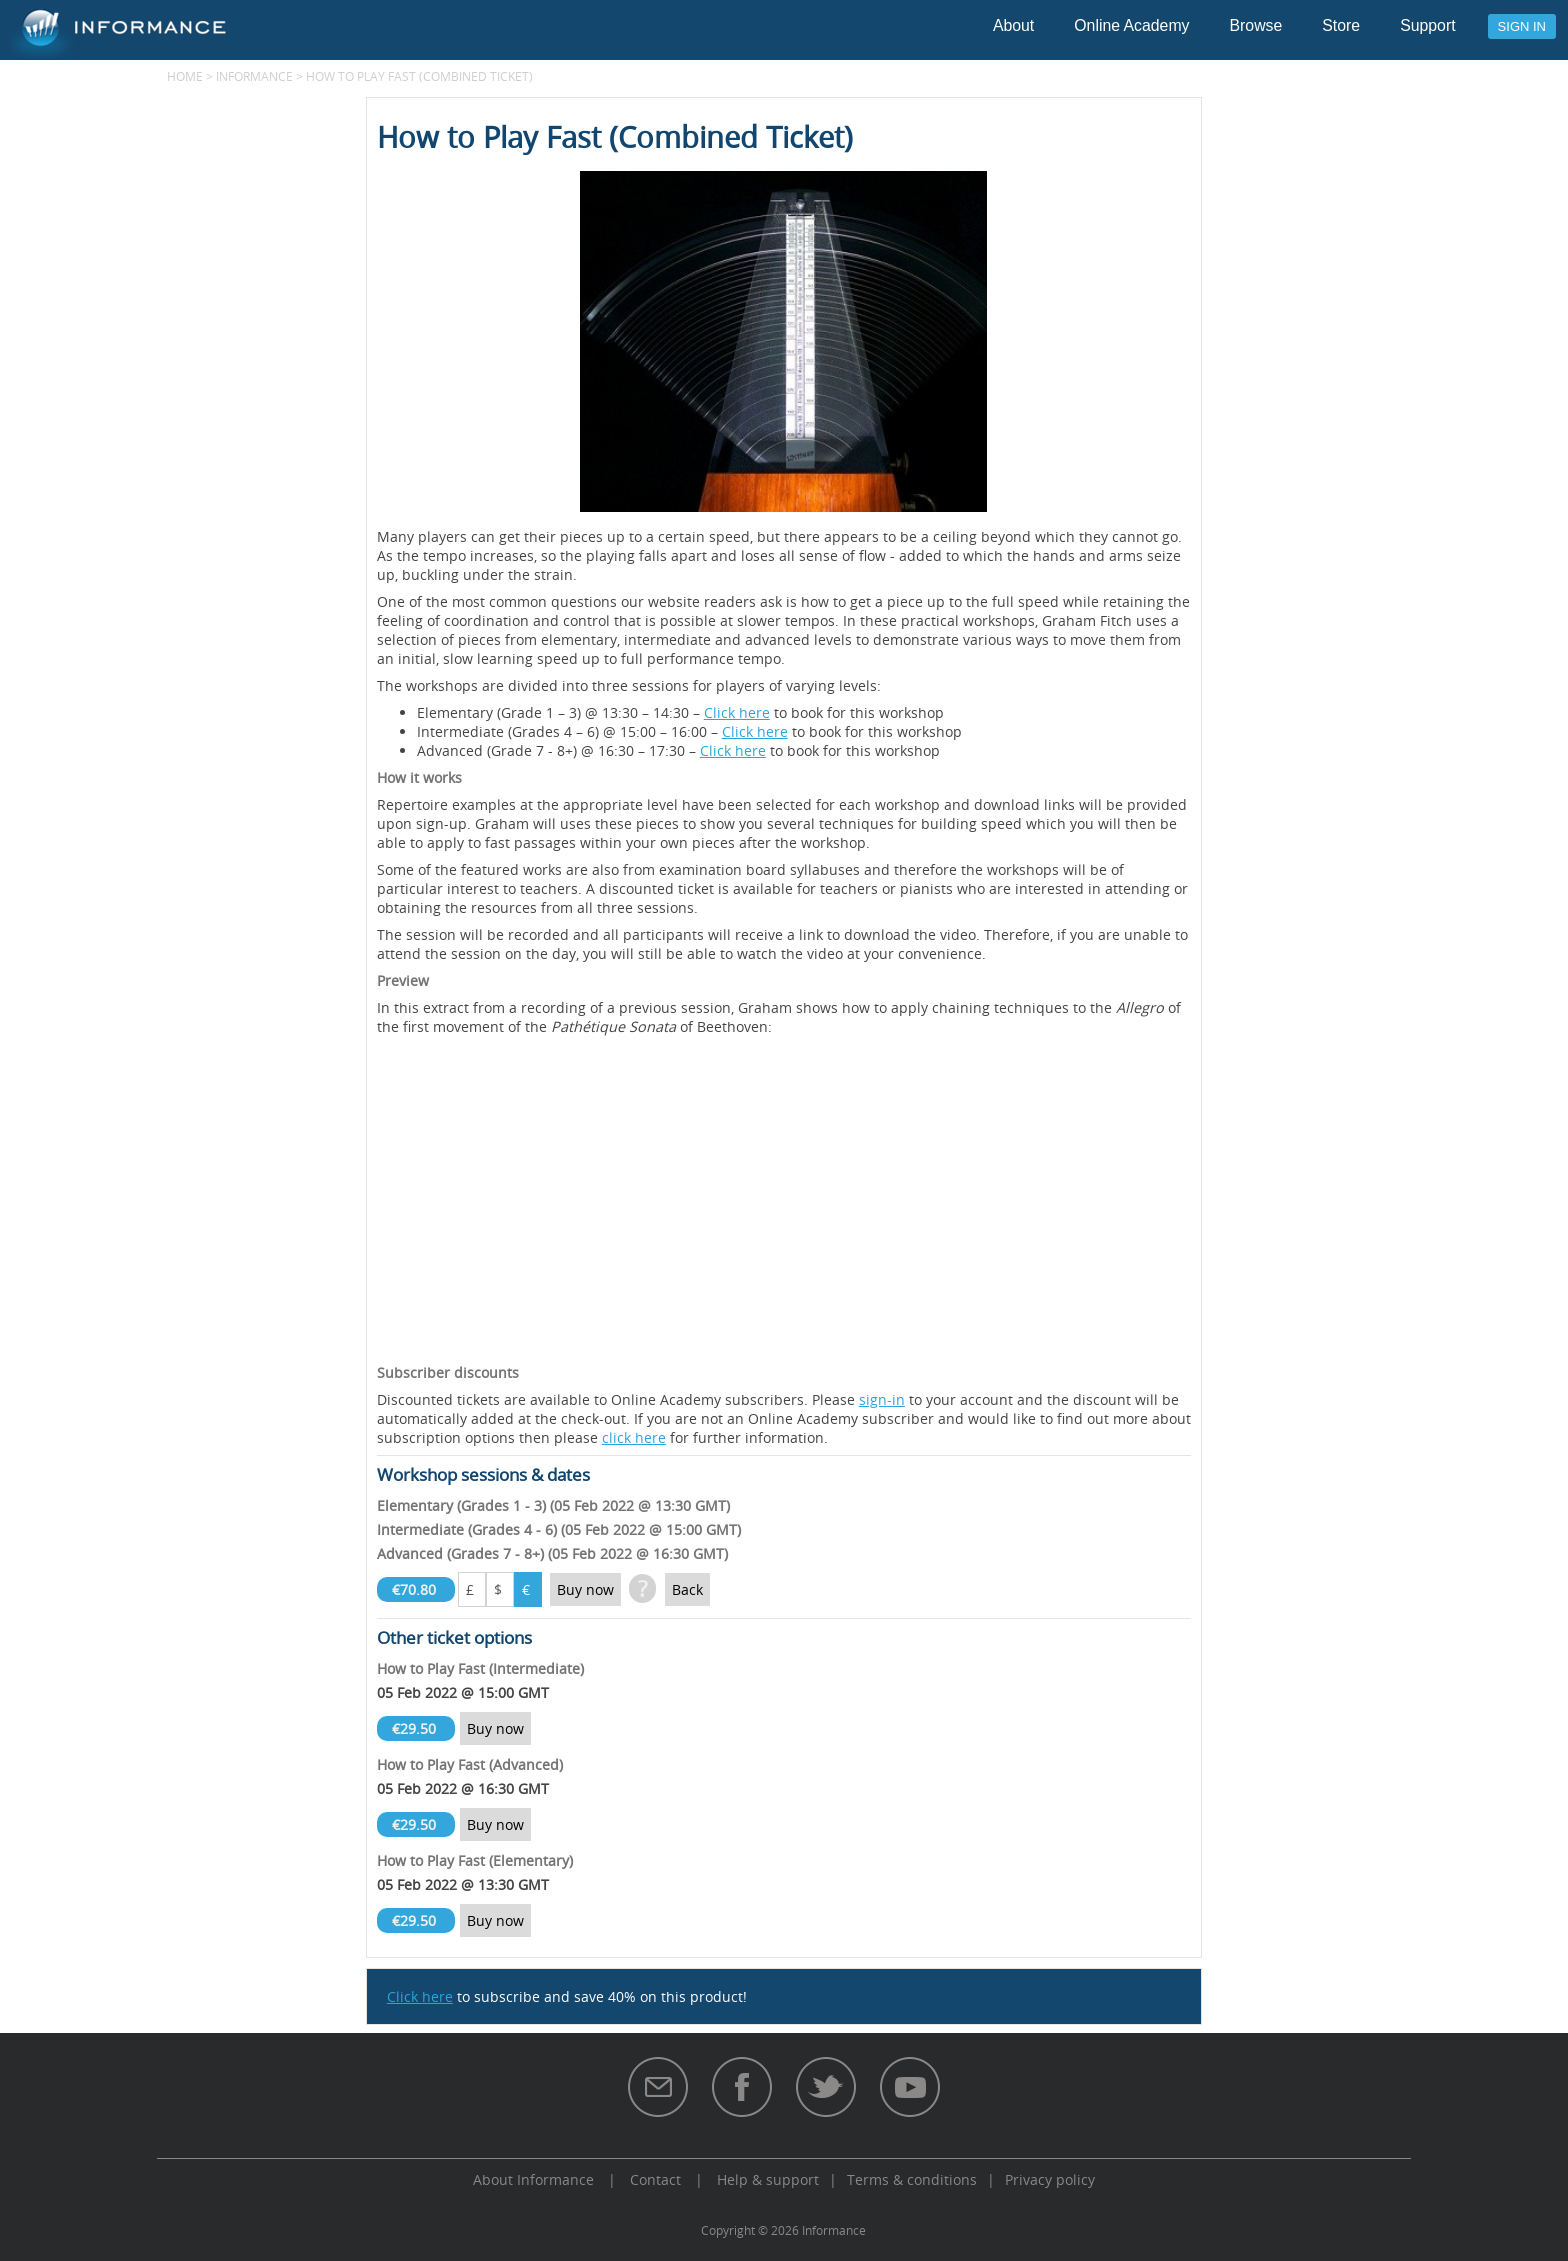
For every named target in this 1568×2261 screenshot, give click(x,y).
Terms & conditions (912, 2179)
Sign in (1522, 26)
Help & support (768, 2179)
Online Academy (1131, 25)
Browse (1256, 25)
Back (687, 1589)
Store (1341, 25)
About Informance (533, 2179)
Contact (655, 2179)
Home (185, 76)
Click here (737, 712)
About (1013, 25)
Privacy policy (1050, 2179)
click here (634, 1437)
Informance (254, 76)
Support (1427, 25)
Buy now (585, 1589)
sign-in (882, 1399)
